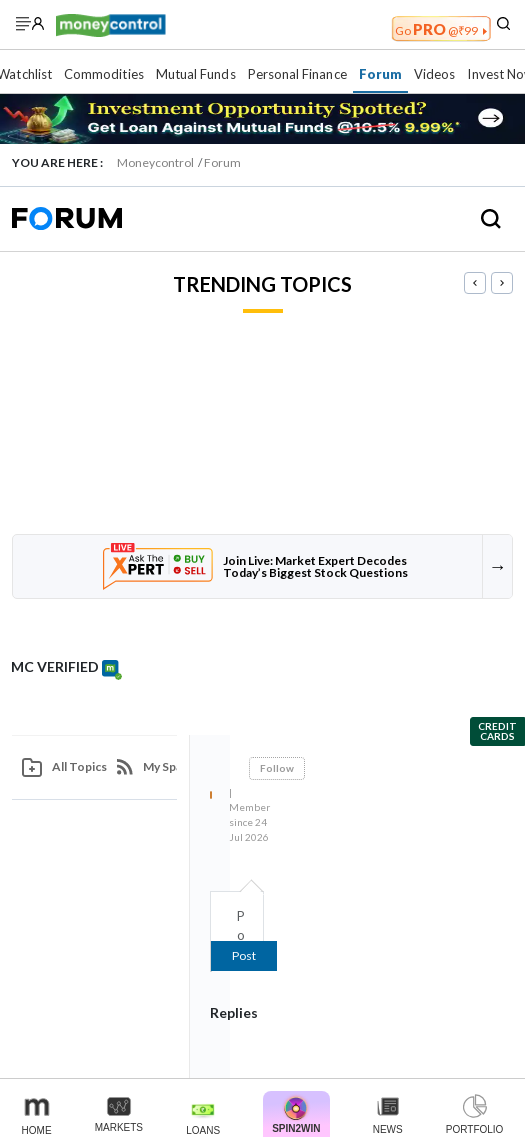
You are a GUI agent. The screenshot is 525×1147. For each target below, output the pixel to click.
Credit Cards (497, 731)
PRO (441, 29)
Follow (277, 768)
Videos (434, 74)
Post (244, 955)
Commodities (104, 74)
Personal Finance (297, 74)
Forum (380, 74)
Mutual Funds (196, 74)
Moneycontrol (155, 162)
